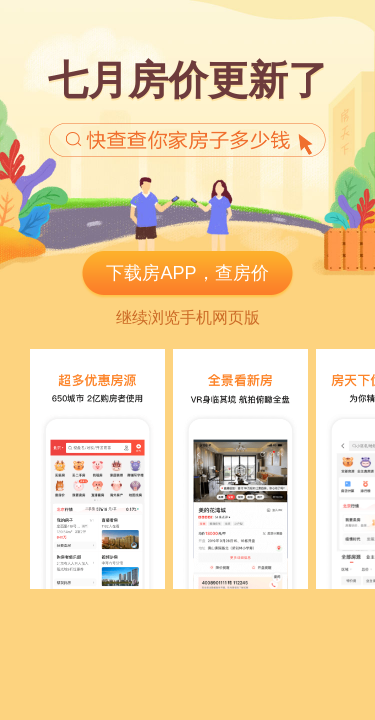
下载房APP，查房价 (187, 273)
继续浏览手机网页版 (188, 317)
